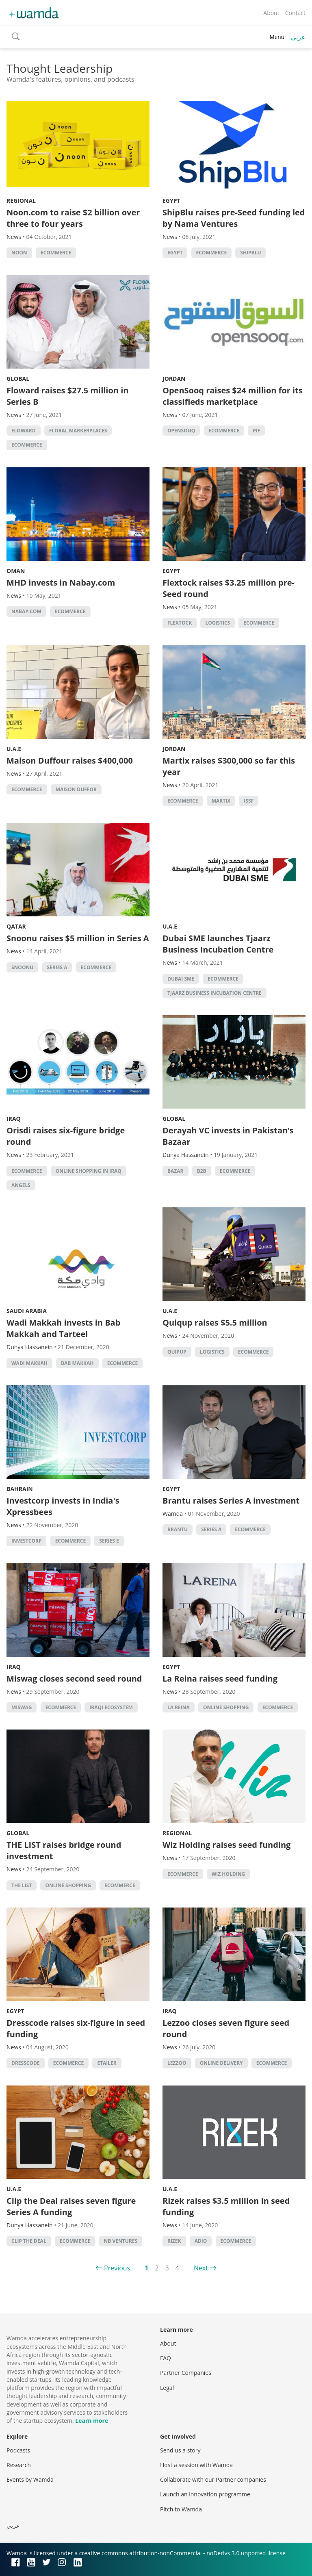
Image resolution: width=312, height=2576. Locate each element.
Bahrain (19, 1489)
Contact (295, 13)
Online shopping (226, 1707)
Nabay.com (26, 611)
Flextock (179, 622)
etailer (106, 2062)
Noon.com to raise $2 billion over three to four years (73, 218)
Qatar (16, 926)
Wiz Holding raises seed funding (226, 1844)
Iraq (13, 1118)
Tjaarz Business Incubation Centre (214, 993)
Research (18, 2465)
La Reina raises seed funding (219, 1678)
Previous (117, 2267)
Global (17, 378)
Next (201, 2267)
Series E (109, 1540)
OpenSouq (181, 430)
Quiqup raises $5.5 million (214, 1322)
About (271, 13)
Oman (15, 571)
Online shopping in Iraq (88, 1171)
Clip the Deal (28, 2240)
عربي (298, 37)
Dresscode (25, 2062)
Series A (57, 967)
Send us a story (180, 2450)
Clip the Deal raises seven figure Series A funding (71, 2206)
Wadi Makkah (29, 1363)
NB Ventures (120, 2240)
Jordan (173, 378)
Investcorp (26, 1540)
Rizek (174, 2240)
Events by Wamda (30, 2479)
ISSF (249, 800)
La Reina (178, 1707)
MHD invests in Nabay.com (60, 582)
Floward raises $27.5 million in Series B (67, 396)
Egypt (171, 200)
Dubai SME (180, 978)
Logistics (217, 622)
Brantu (177, 1529)
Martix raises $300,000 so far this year (228, 766)
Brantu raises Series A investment (230, 1500)
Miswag (21, 1707)
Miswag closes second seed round (74, 1678)
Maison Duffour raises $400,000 (69, 760)
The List (21, 1885)
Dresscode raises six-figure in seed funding (75, 2028)
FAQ (165, 2358)
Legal (167, 2388)
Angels (20, 1185)
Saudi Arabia (26, 1311)
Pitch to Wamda (181, 2509)
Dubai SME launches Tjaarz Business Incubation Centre (217, 944)
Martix (221, 800)
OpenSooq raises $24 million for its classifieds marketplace (232, 396)
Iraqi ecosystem (110, 1707)
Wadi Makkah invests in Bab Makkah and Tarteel (63, 1328)
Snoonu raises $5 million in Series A (77, 938)
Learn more (91, 2420)
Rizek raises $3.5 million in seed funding (226, 2206)
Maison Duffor (76, 789)
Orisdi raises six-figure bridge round (65, 1136)
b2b (201, 1171)
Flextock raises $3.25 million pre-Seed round (228, 588)
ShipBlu (250, 252)
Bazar (175, 1171)
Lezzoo (176, 2062)
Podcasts (18, 2450)
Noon (19, 252)
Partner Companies (185, 2372)
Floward (23, 430)
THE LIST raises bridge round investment (63, 1850)
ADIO (201, 2240)
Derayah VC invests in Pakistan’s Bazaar (227, 1136)
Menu (276, 37)
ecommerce (56, 252)
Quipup (176, 1351)
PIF (256, 430)
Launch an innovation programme (205, 2494)
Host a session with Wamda (196, 2465)
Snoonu (22, 967)
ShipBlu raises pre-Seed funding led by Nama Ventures (233, 218)
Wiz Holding (228, 1874)
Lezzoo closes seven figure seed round (225, 2028)
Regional (21, 200)
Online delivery (221, 2062)
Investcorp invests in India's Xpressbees (62, 1506)
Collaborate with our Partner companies (213, 2479)
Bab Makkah (77, 1363)
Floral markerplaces (78, 430)
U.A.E (13, 749)
